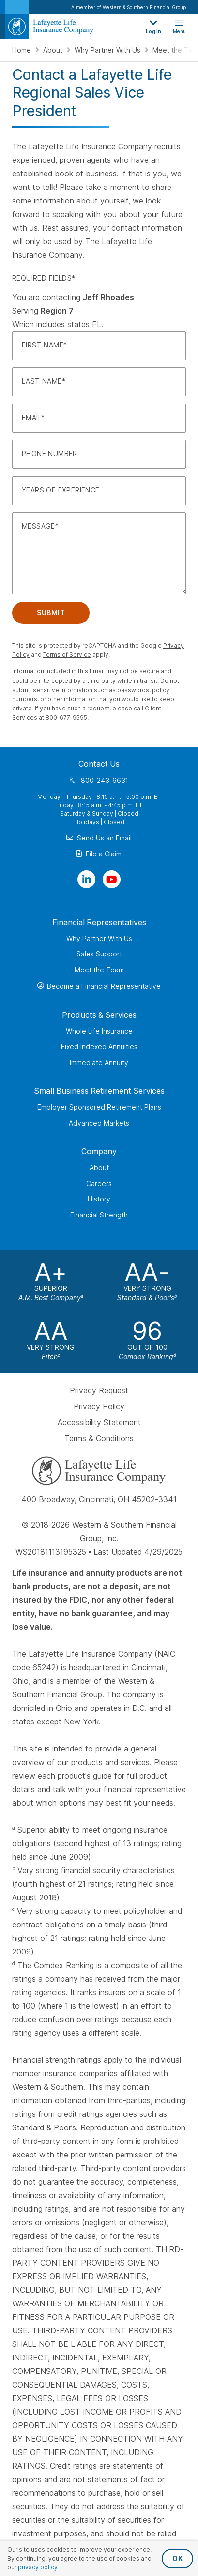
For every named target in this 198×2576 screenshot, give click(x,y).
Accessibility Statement (99, 1422)
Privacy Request (99, 1390)
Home (22, 50)
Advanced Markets (99, 1122)
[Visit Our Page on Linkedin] (86, 879)
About (53, 50)
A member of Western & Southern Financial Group (128, 7)
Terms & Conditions (99, 1438)
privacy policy (38, 2567)
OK (177, 2558)
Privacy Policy (99, 1406)
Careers (99, 1183)
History (99, 1199)
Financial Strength (99, 1214)
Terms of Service (67, 654)
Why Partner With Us (108, 50)
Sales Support (99, 954)
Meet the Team (99, 969)
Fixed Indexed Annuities (99, 1046)
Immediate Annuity (99, 1062)
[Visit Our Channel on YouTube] (112, 879)
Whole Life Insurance (99, 1031)
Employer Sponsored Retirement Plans (99, 1107)
